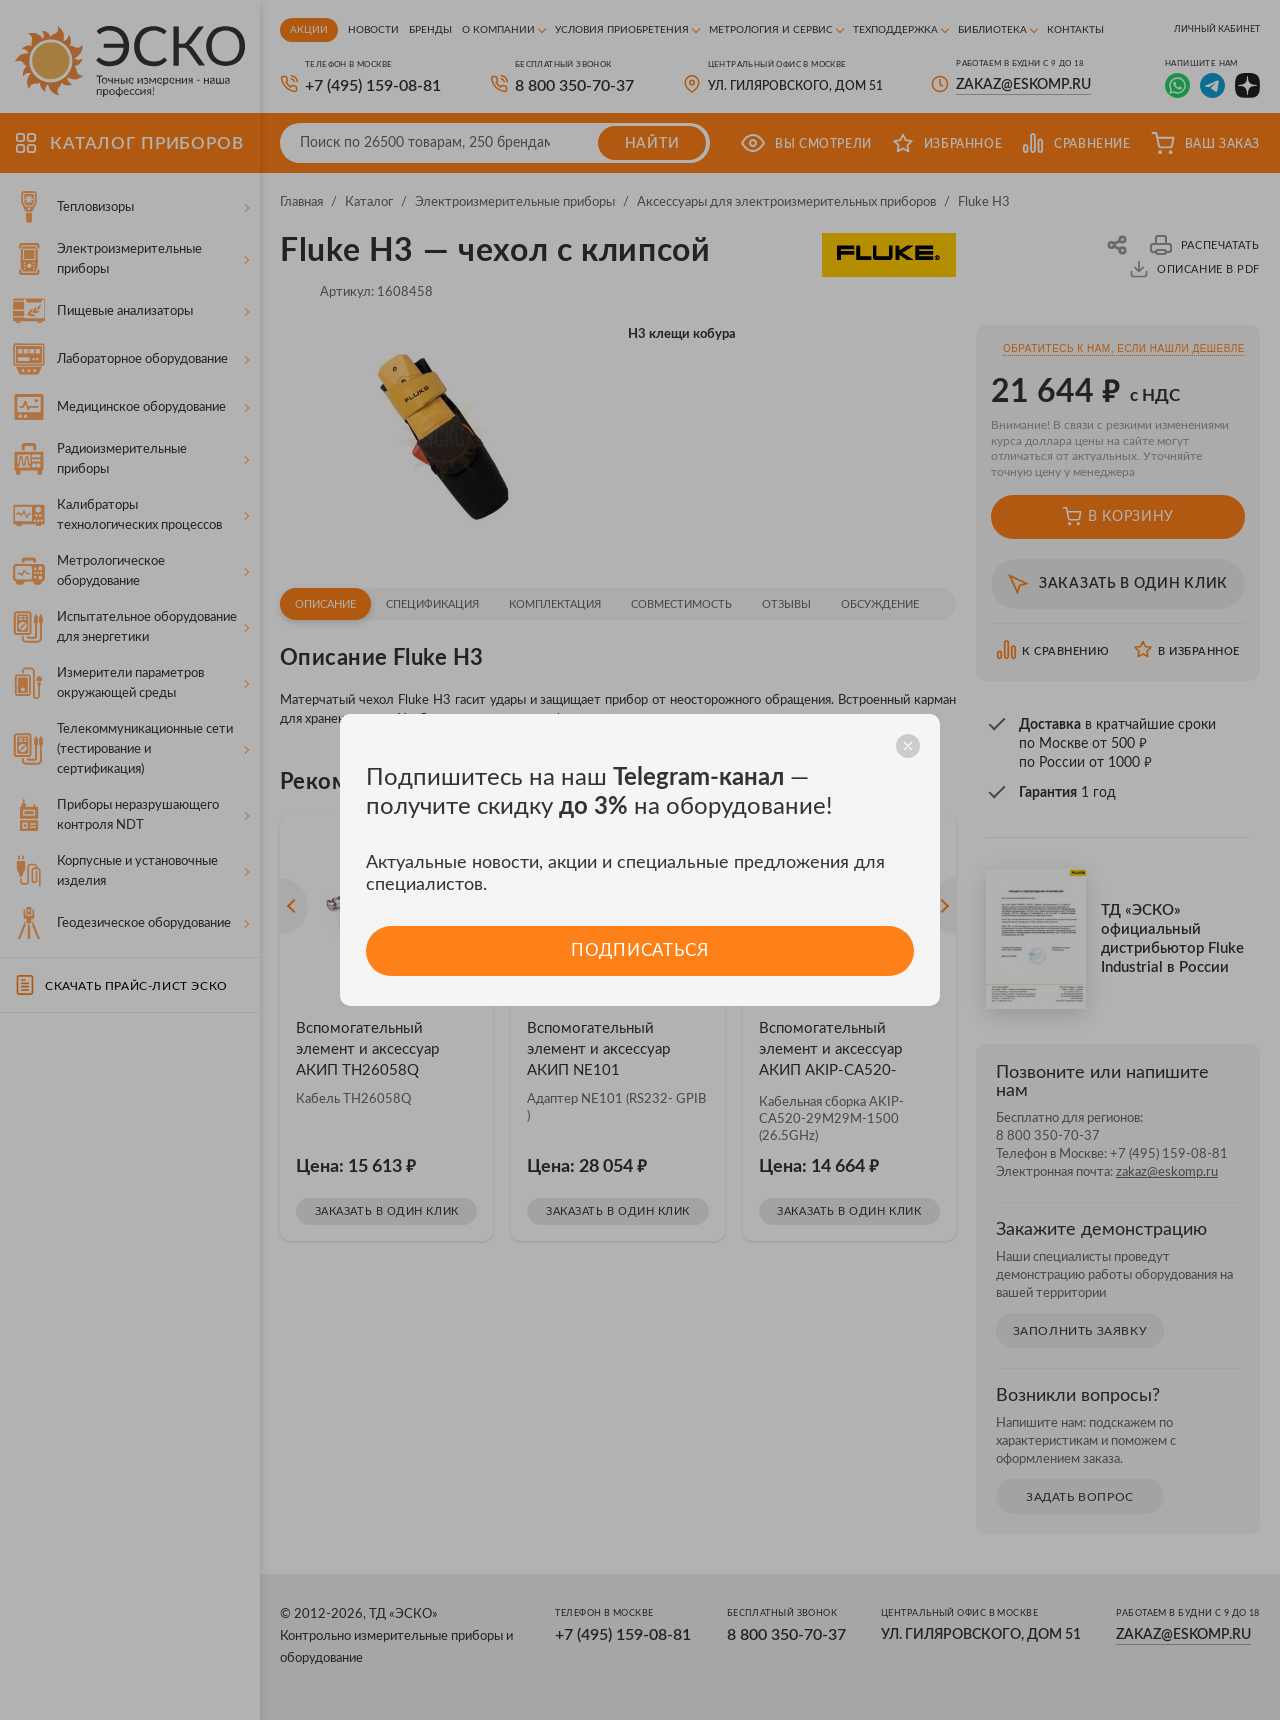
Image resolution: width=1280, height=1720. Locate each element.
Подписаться (639, 950)
